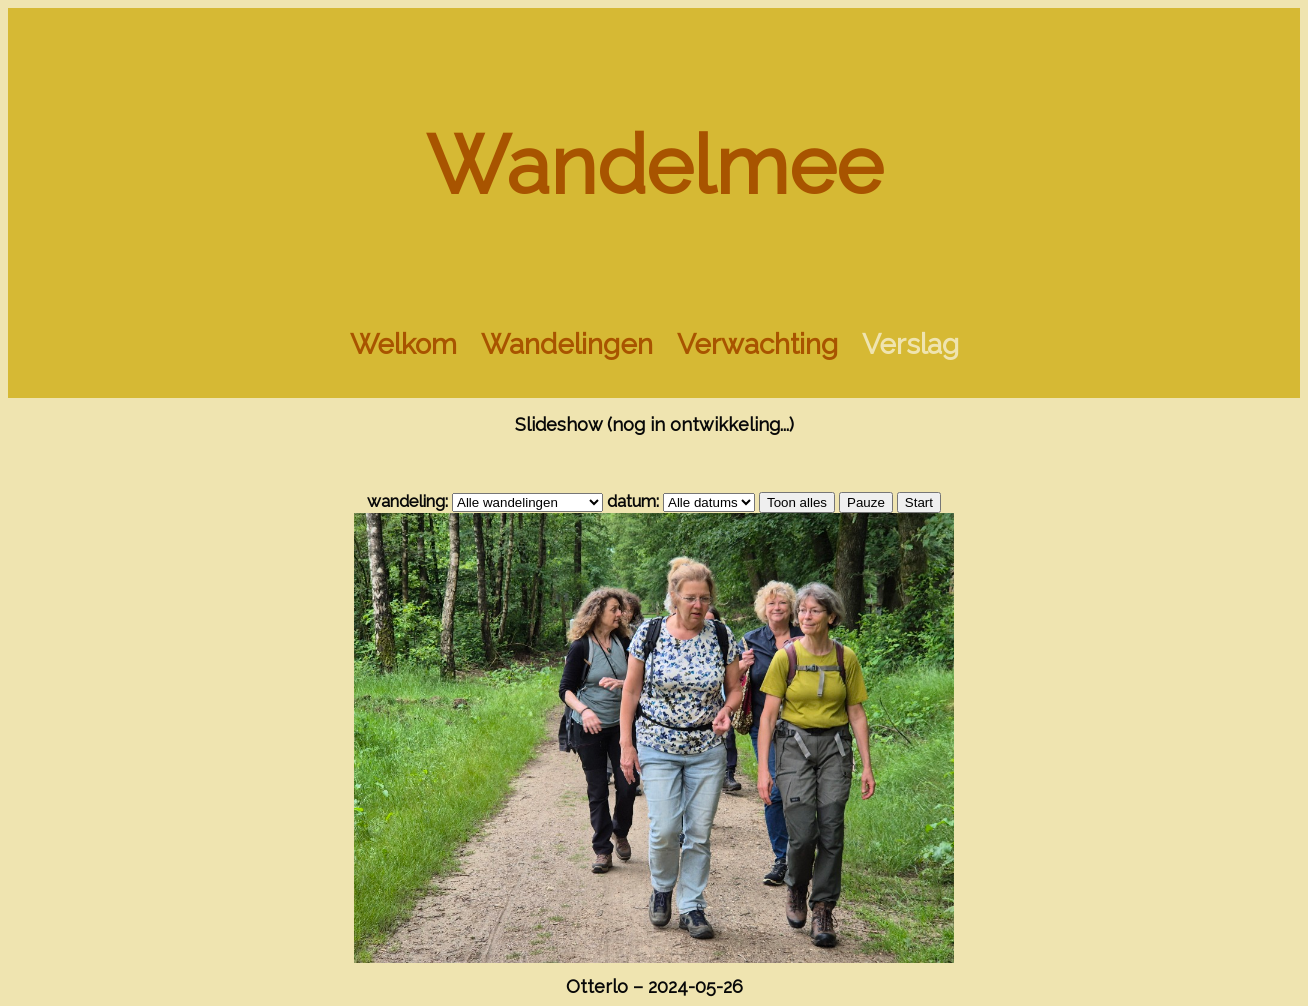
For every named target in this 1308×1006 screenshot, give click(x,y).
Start (919, 502)
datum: (633, 501)
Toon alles (797, 502)
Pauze (866, 502)
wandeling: (407, 501)
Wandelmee (654, 166)
